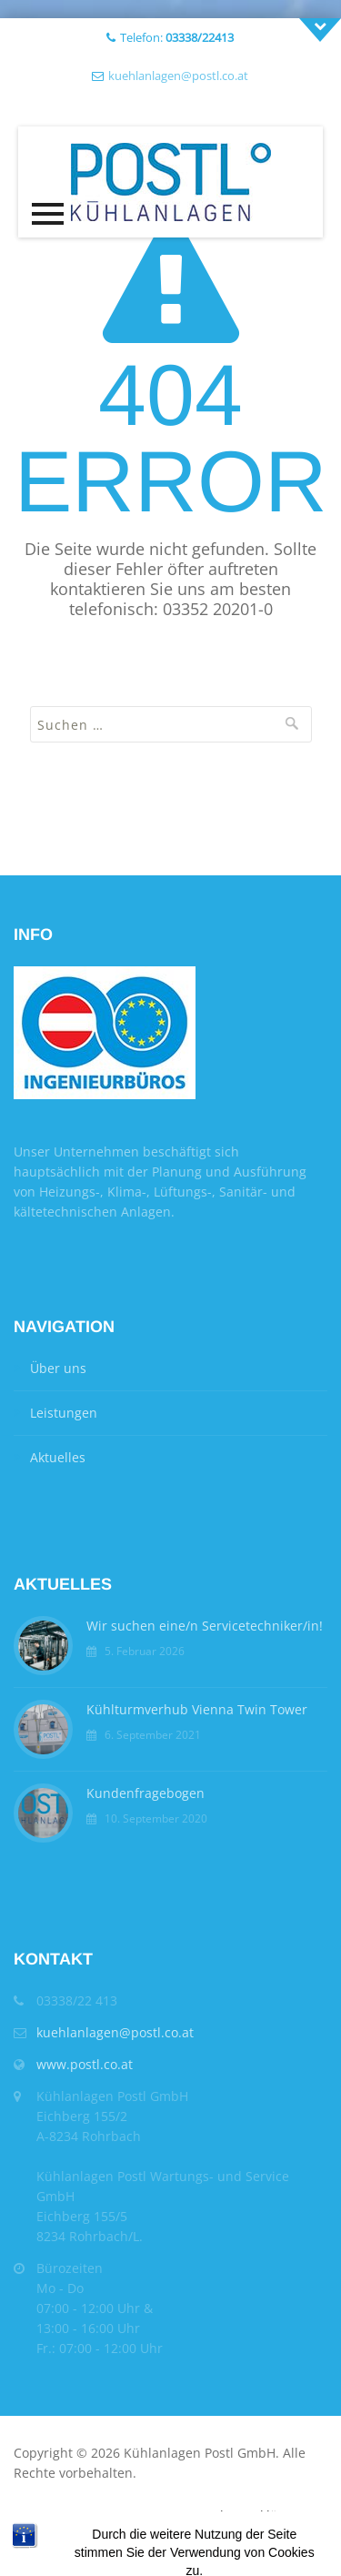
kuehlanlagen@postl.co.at (178, 75)
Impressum (127, 2515)
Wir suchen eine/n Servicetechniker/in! (204, 1625)
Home (31, 2515)
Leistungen (63, 1412)
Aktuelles (57, 1457)
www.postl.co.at (84, 2064)
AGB (71, 2515)
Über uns (58, 1368)
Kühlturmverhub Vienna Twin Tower (196, 1709)
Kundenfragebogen (145, 1793)
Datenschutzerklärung (238, 2515)
